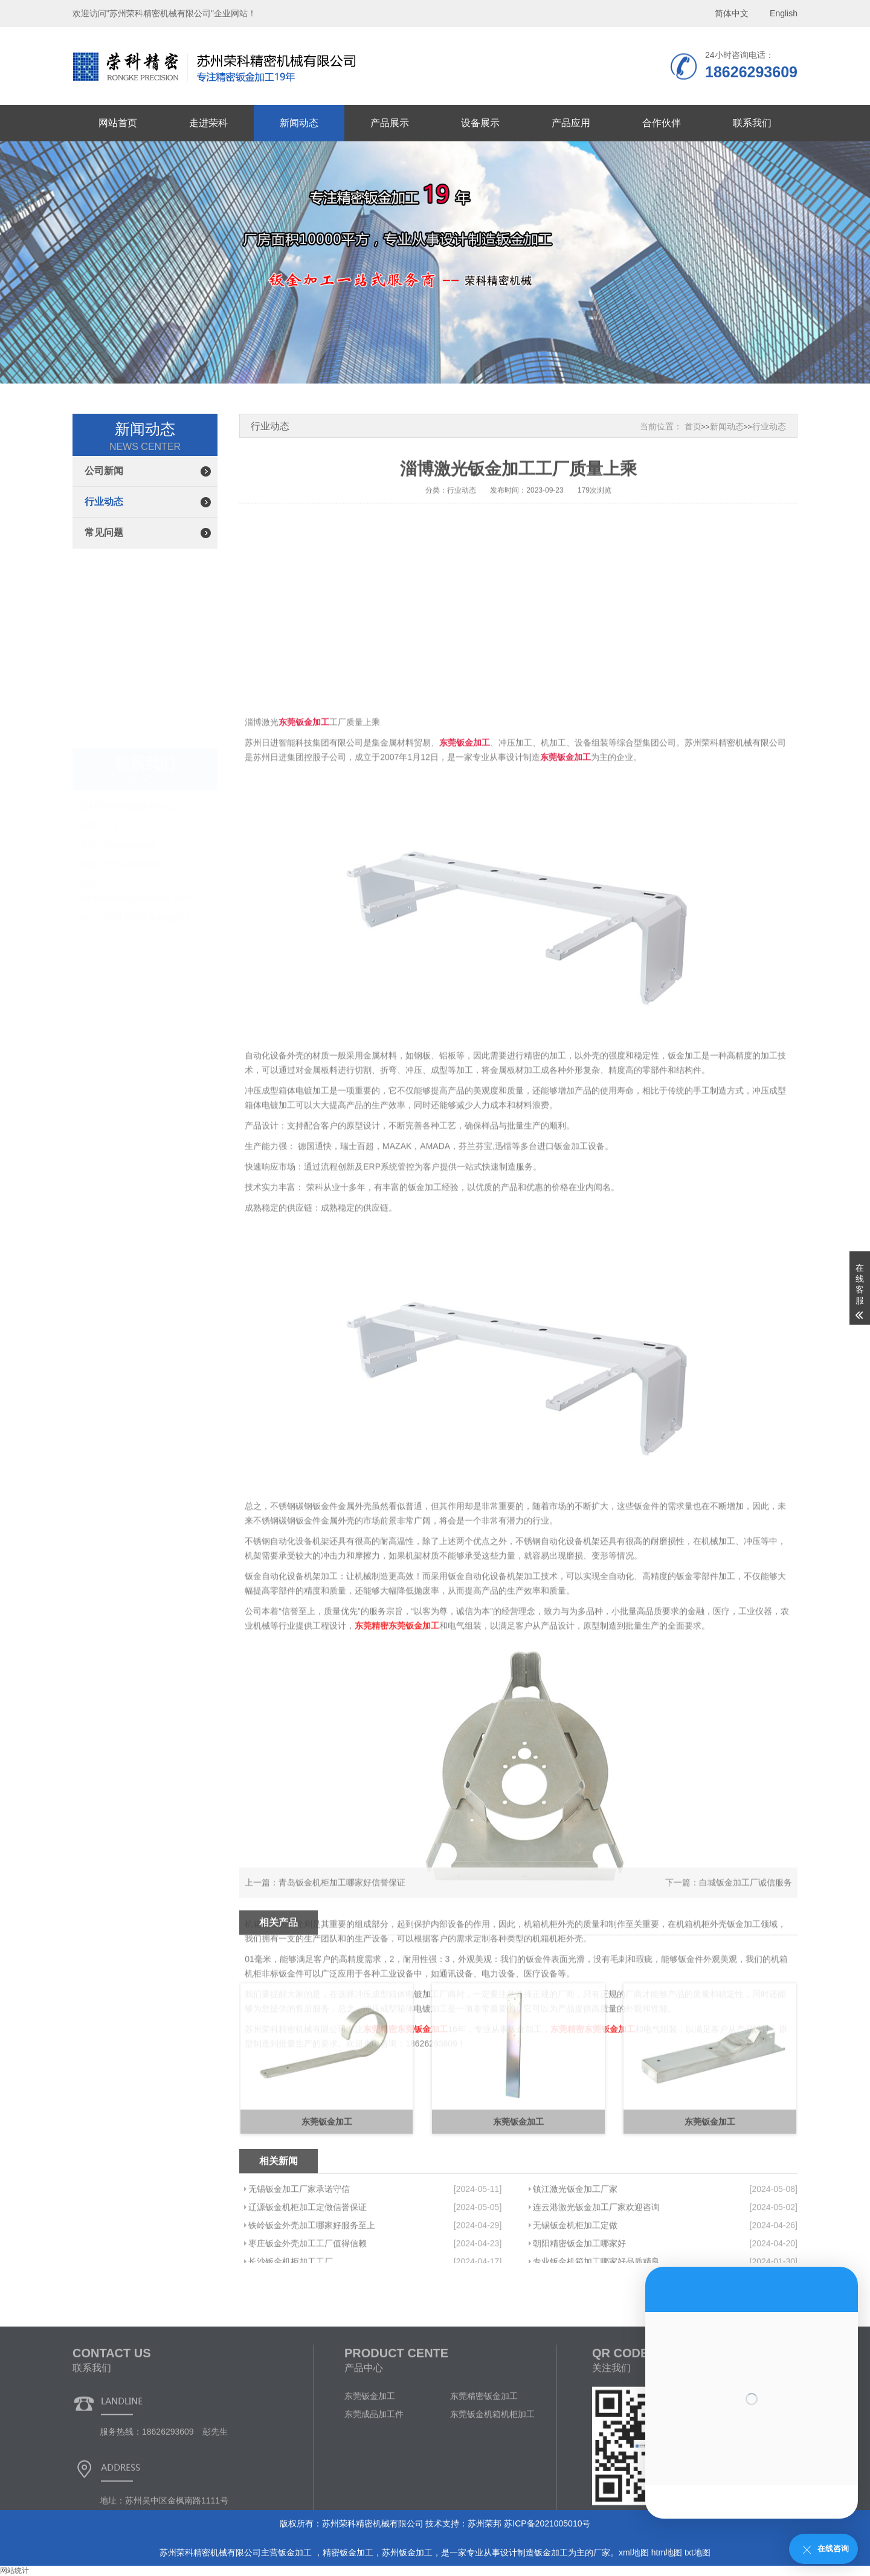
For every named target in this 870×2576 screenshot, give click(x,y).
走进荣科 (208, 123)
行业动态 (104, 501)
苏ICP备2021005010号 (547, 2523)
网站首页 (117, 123)
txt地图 (697, 2552)
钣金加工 (296, 2552)
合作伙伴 (661, 123)
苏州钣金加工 (407, 2552)
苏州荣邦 (484, 2523)
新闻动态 (299, 123)
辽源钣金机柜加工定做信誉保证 (307, 2258)
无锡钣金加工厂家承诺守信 (299, 2240)
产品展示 (389, 123)
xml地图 (634, 2552)
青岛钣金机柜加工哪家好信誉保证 (342, 1895)
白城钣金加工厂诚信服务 (745, 1895)
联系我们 (752, 123)
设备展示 (480, 123)
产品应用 (571, 123)
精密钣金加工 (348, 2552)
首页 (693, 426)
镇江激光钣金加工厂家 (575, 2240)
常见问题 (104, 532)
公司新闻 (104, 471)
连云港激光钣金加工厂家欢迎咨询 (596, 2258)
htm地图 (666, 2552)
